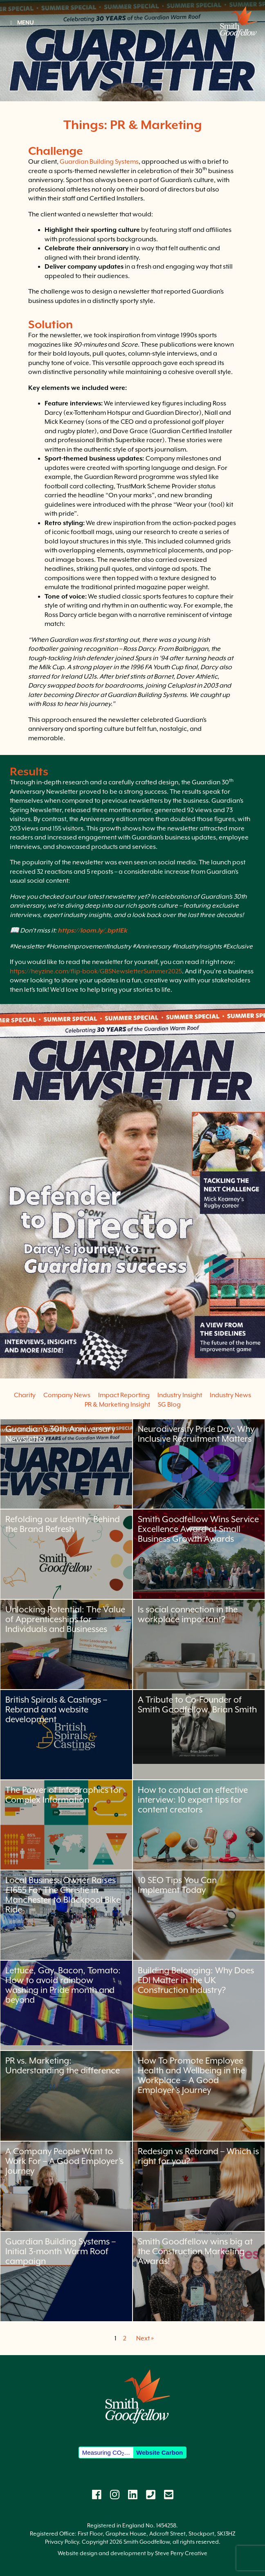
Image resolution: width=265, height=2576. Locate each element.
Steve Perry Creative (181, 2553)
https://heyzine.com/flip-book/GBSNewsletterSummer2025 (96, 971)
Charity (25, 1395)
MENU (21, 22)
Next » (145, 2338)
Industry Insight (179, 1395)
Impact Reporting (124, 1395)
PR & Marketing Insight (117, 1404)
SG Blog (169, 1404)
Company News (66, 1395)
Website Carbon (159, 2452)
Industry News (230, 1395)
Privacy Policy (62, 2541)
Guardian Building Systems (99, 161)
